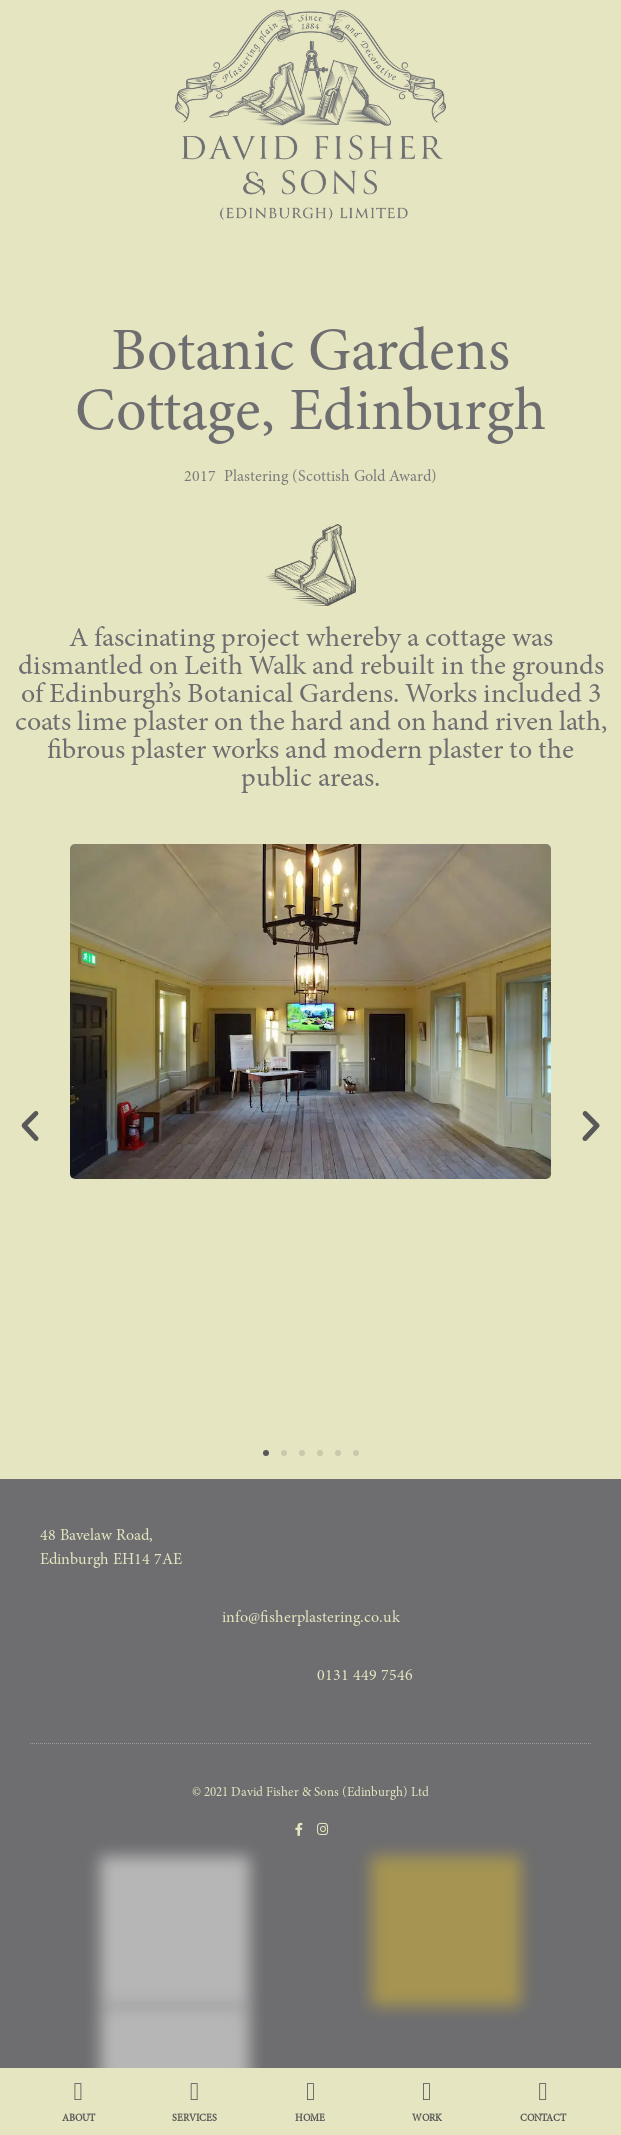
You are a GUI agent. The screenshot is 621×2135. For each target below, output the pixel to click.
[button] (30, 1126)
